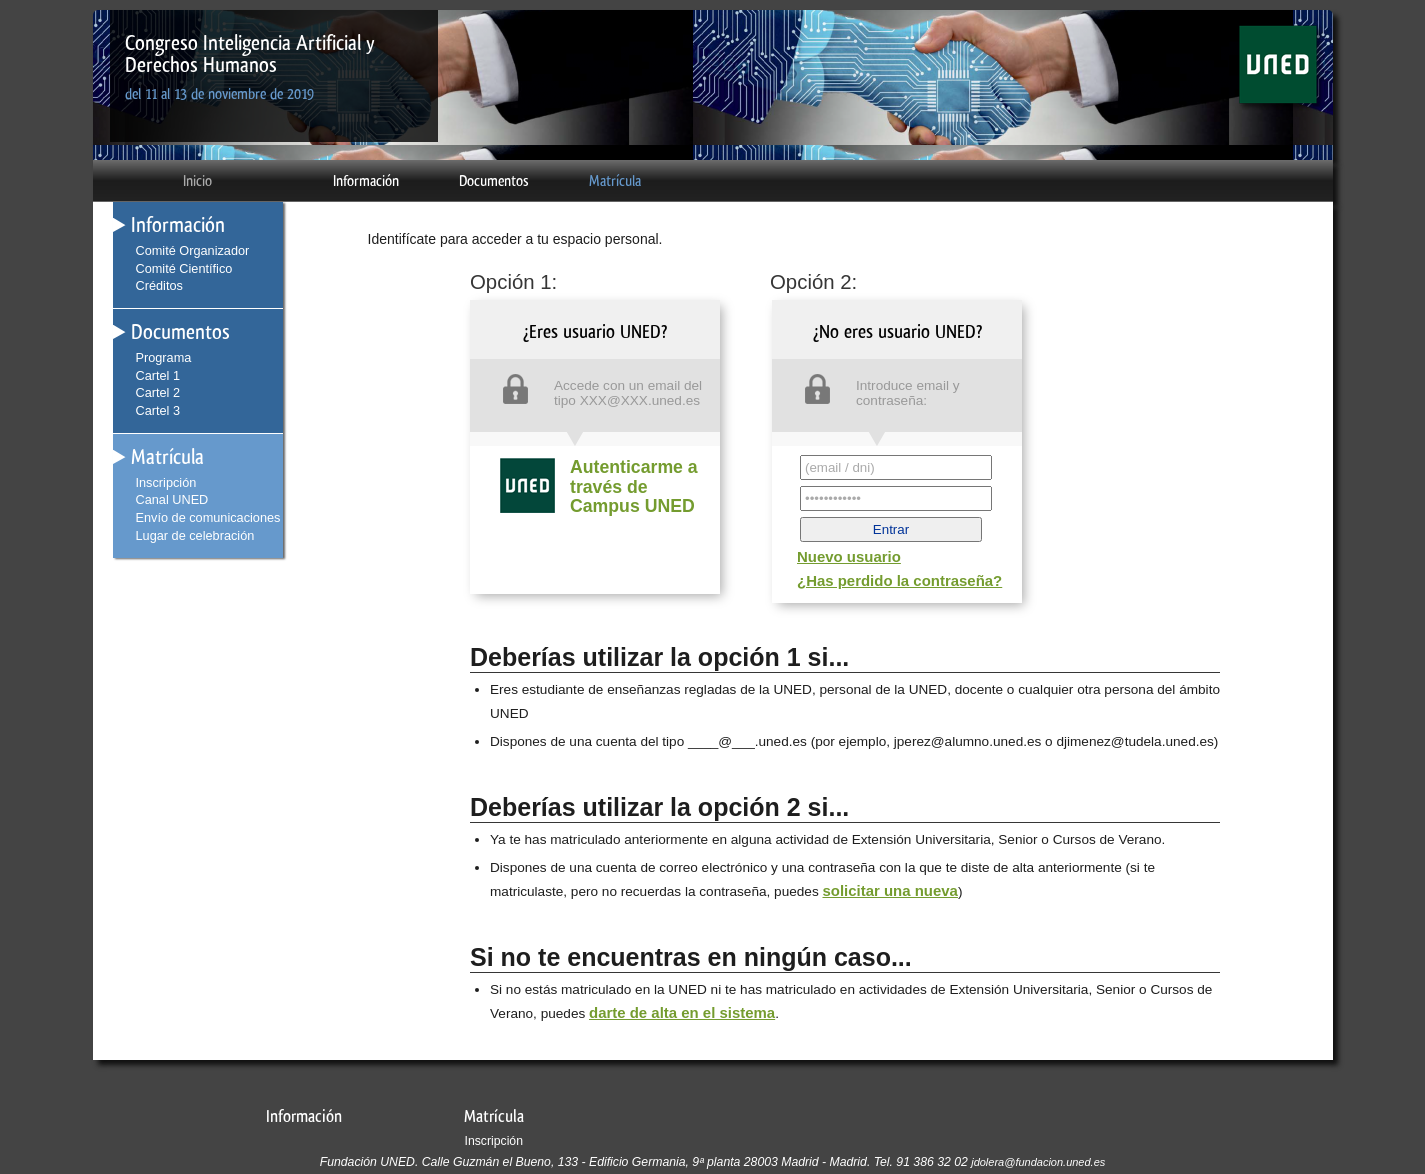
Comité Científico (184, 268)
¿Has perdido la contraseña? (899, 580)
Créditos (159, 285)
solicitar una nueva (889, 890)
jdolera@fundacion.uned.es (1038, 1162)
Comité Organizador (193, 250)
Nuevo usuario (849, 556)
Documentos (494, 181)
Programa (164, 357)
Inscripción (166, 482)
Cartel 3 (158, 410)
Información (366, 181)
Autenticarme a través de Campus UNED (634, 486)
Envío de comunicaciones (208, 517)
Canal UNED (172, 499)
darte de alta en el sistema (682, 1012)
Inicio (197, 181)
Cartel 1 (158, 375)
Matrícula (615, 181)
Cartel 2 (158, 392)
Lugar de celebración (195, 535)
